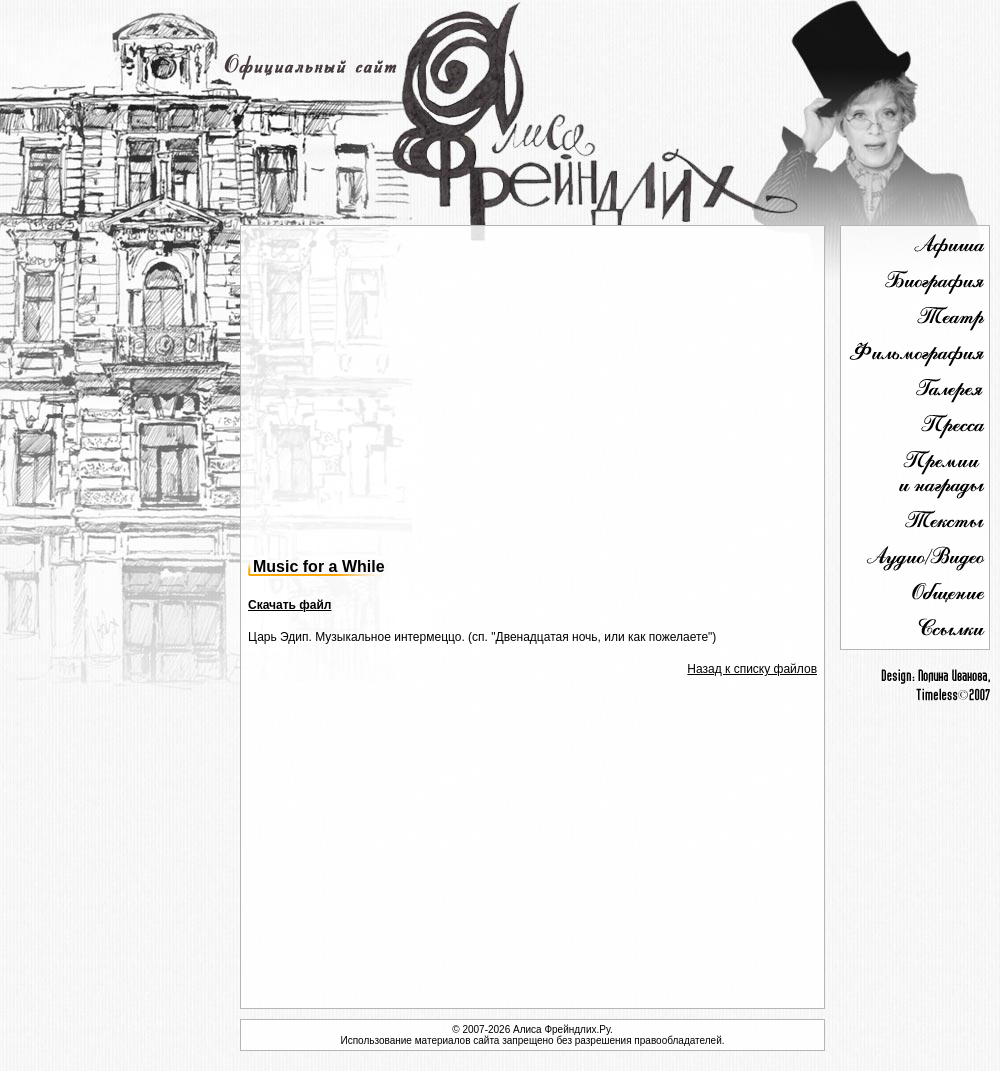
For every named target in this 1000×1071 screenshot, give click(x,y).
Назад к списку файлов (752, 669)
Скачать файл (289, 605)
